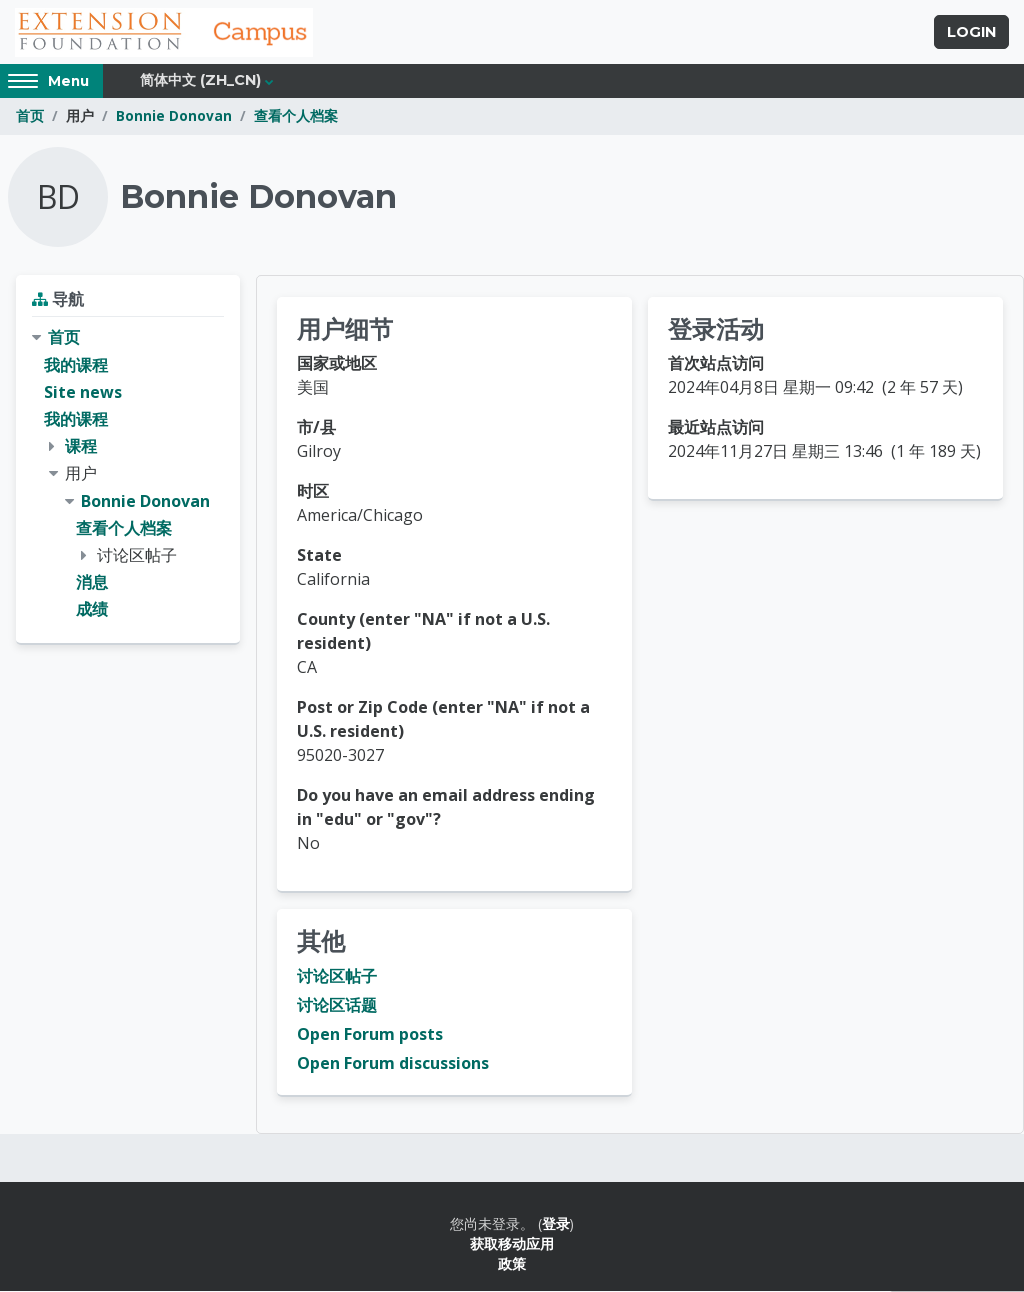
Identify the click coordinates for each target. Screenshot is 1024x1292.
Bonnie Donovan (174, 117)
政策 (512, 1265)
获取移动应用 (512, 1244)
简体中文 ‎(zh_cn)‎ (200, 82)
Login (971, 33)
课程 (81, 447)
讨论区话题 (337, 1006)
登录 (556, 1224)
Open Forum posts (370, 1035)
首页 (30, 117)
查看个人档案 (296, 117)
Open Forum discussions (393, 1064)
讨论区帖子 (337, 977)
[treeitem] (128, 475)
